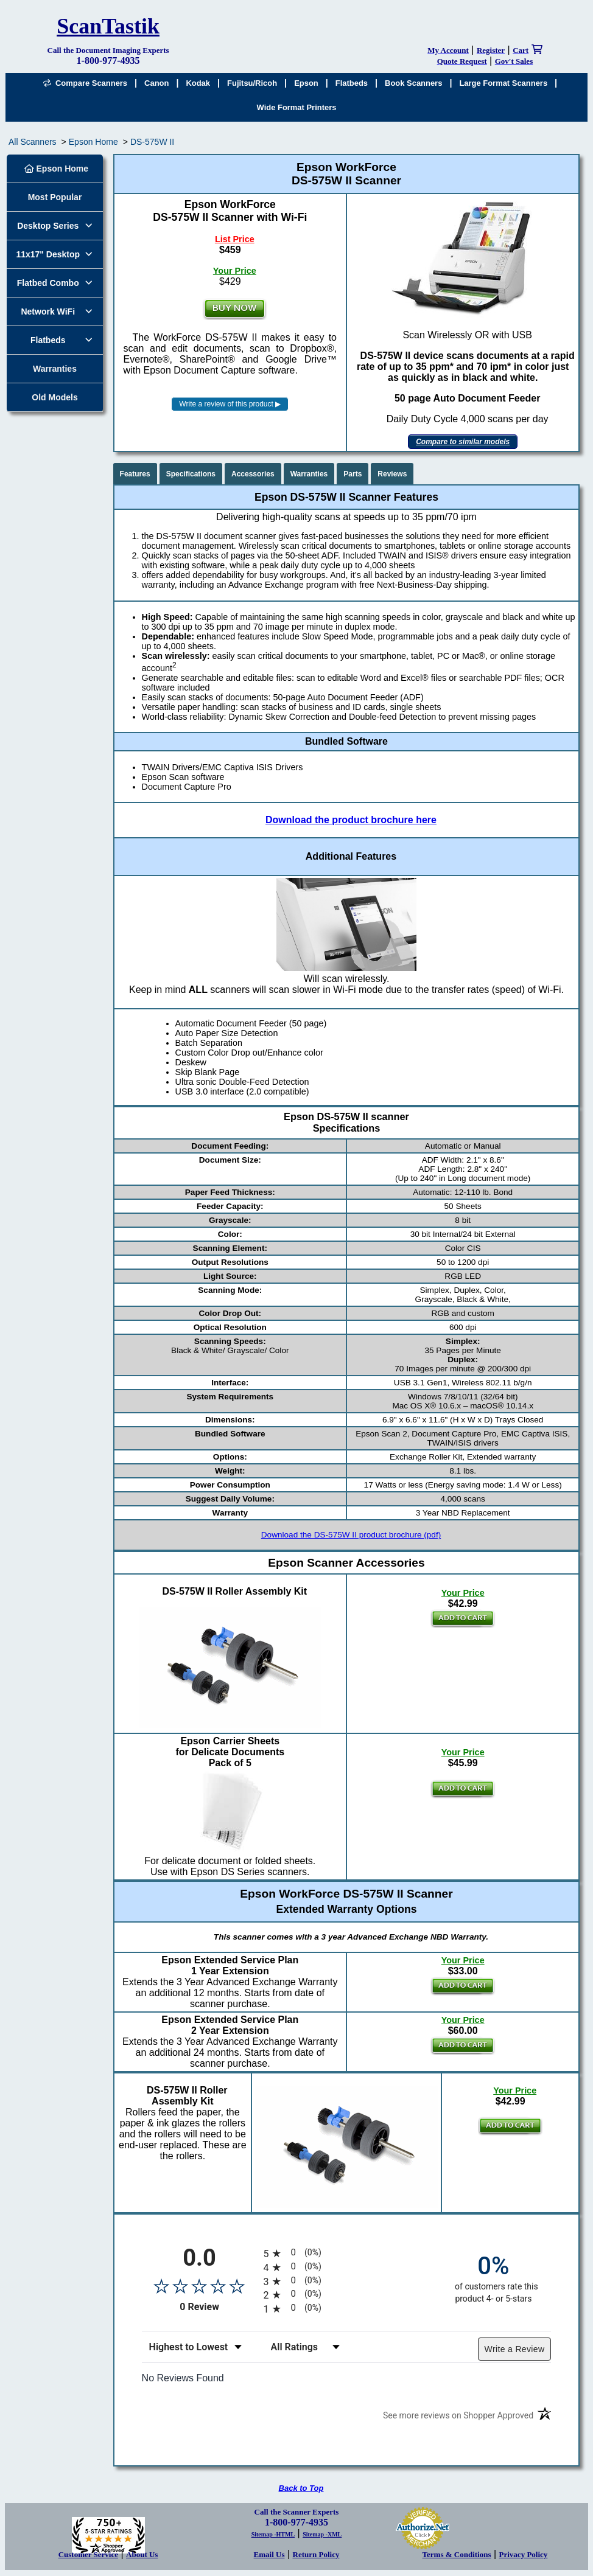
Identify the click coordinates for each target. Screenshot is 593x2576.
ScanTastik (108, 26)
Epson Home (93, 142)
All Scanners (33, 142)
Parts (352, 474)
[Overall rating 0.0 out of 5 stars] (199, 2286)
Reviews (392, 474)
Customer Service (88, 2554)
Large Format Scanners (503, 83)
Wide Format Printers (297, 107)
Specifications (191, 474)
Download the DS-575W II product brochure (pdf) (351, 1534)
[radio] (347, 2253)
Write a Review (515, 2349)
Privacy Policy (523, 2554)
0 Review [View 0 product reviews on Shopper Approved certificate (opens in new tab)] (218, 2307)
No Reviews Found (183, 2378)
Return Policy (316, 2554)
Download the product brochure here (351, 820)
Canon (156, 83)
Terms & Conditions (457, 2554)
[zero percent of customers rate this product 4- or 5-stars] (493, 2278)
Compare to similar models (463, 441)
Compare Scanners (85, 83)
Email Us (269, 2554)
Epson (306, 83)
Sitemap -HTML (273, 2534)
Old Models (54, 397)
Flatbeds (351, 83)
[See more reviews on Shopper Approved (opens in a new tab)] (458, 2417)
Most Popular (55, 197)
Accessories (253, 474)
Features (135, 474)
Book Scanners (413, 83)
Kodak (198, 83)
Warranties (55, 369)
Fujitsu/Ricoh (252, 83)
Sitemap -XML (322, 2534)
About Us (142, 2554)
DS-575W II (152, 142)
